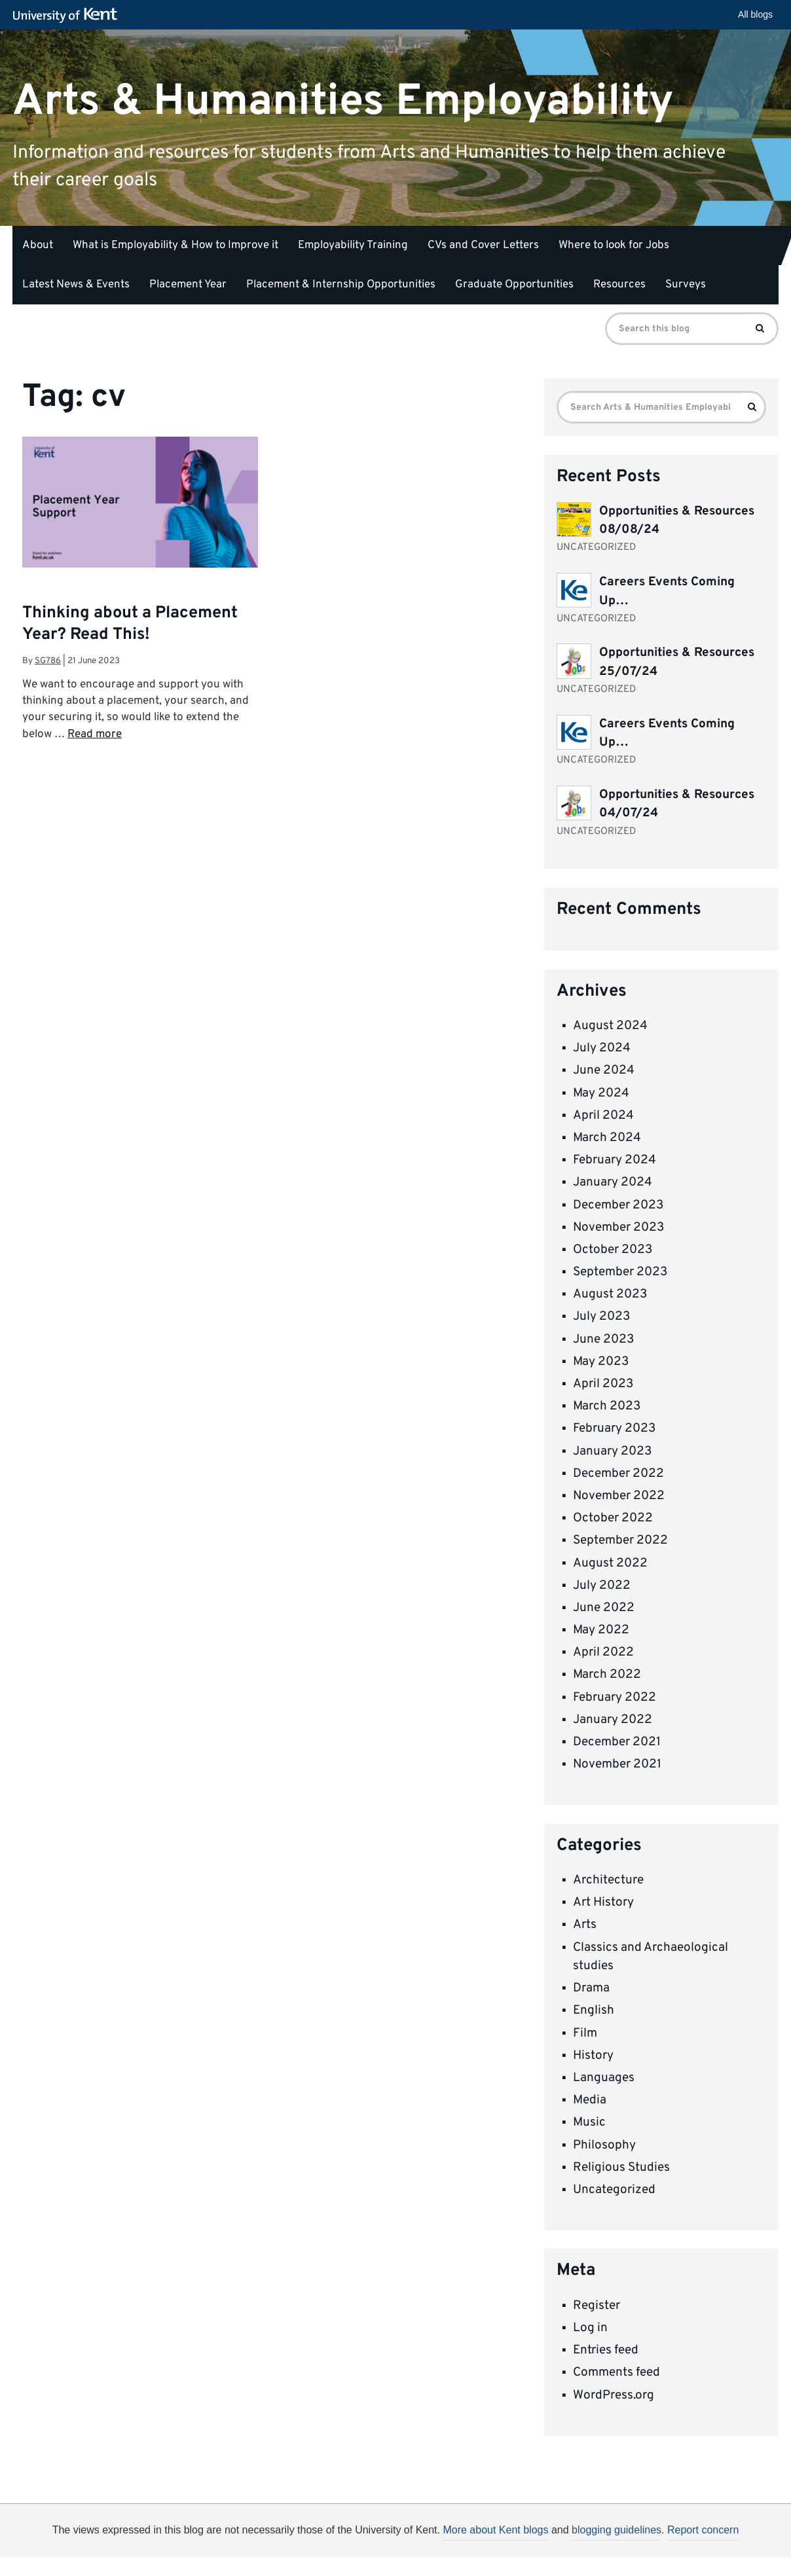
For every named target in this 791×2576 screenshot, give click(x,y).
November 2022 (619, 1496)
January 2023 (612, 1451)
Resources (619, 285)
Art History (603, 1902)
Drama (591, 1988)
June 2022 (604, 1608)
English (593, 2010)
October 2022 (613, 1518)
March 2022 (607, 1674)
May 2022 (601, 1630)
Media (589, 2100)
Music (589, 2122)
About (37, 245)
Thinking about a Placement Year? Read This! (130, 624)
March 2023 (606, 1406)
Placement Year (188, 285)
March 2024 (607, 1138)
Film (585, 2033)
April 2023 (603, 1384)
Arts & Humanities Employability (343, 101)
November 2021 (617, 1764)
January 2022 (612, 1720)
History (593, 2055)
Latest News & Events (76, 285)
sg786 (48, 660)
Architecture (608, 1880)
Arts (585, 1924)
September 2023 (620, 1272)
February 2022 (614, 1697)
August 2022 (610, 1563)
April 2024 (603, 1115)
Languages (604, 2078)
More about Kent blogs (495, 2529)
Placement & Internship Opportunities (340, 285)
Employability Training (353, 245)
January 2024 (612, 1182)
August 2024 (610, 1026)
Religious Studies (621, 2167)
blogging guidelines (616, 2529)
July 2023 (601, 1316)
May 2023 (601, 1362)
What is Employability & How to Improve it (175, 245)
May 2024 (601, 1093)
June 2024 (604, 1070)
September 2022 (620, 1540)
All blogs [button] (755, 14)
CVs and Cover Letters (483, 245)
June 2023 (603, 1339)
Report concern (703, 2529)
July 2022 (602, 1585)
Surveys (685, 285)
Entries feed (605, 2350)
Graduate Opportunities (514, 285)
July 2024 (602, 1048)
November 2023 (618, 1227)
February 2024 (614, 1160)
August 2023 (610, 1294)
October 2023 (612, 1250)
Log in (590, 2328)
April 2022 (603, 1652)
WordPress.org (613, 2395)
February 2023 (614, 1428)
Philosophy (604, 2145)
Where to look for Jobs (614, 245)
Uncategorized (614, 2190)
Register (596, 2305)
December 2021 (617, 1742)
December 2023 (618, 1205)
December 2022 (618, 1473)
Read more (94, 734)
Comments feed (616, 2372)
